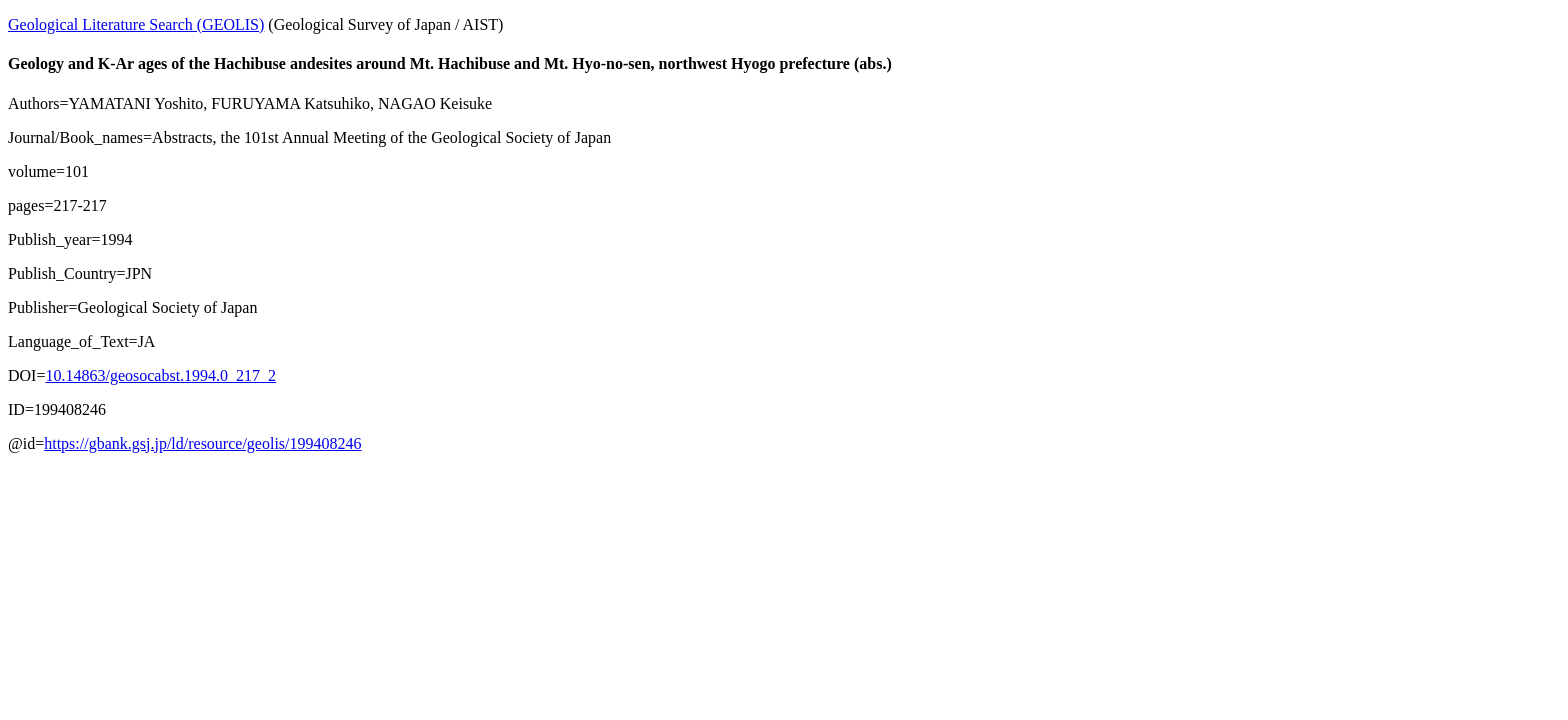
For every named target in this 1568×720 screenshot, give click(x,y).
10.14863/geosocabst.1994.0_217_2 (160, 375)
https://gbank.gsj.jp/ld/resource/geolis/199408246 (202, 443)
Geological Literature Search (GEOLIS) (136, 24)
